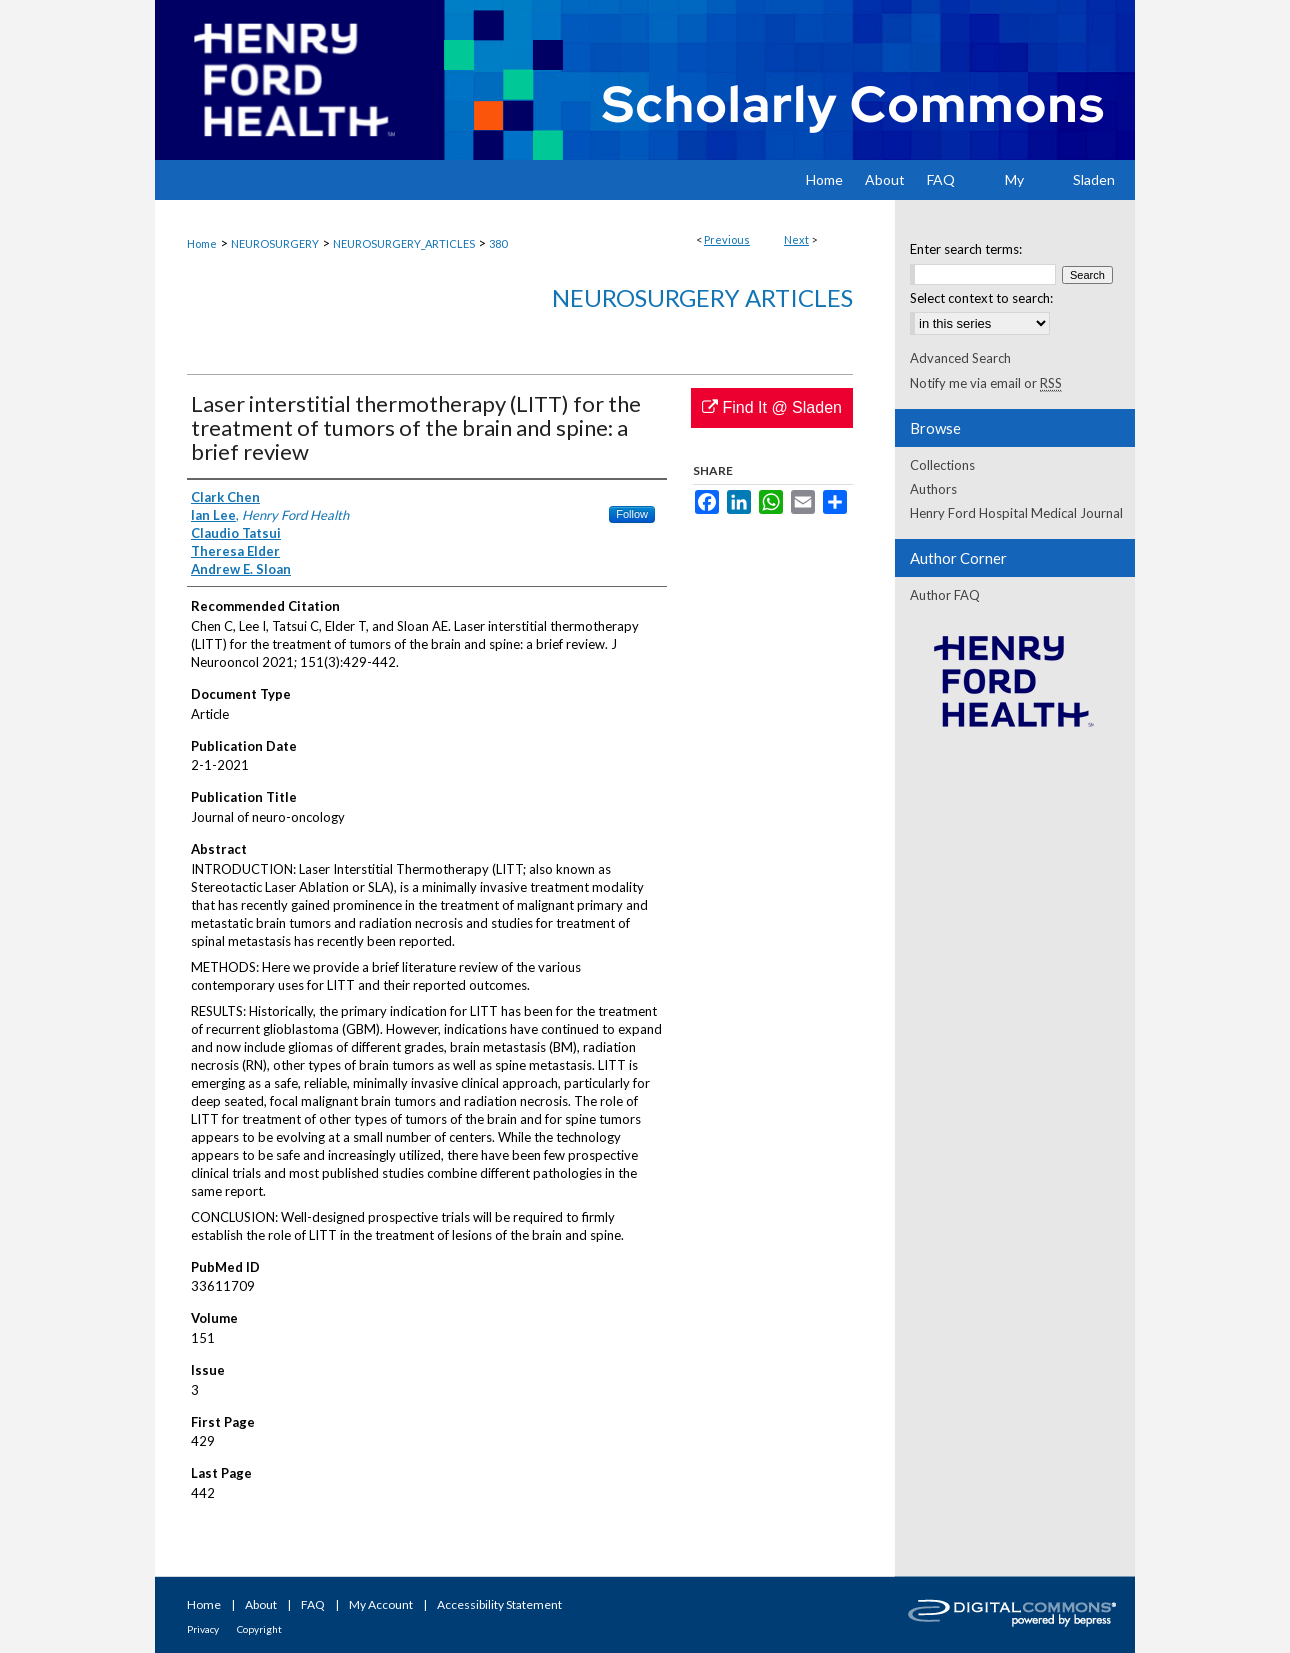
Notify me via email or (986, 383)
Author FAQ (945, 595)
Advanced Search (960, 358)
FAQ (313, 1604)
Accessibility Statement (499, 1604)
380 (498, 243)
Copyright (259, 1629)
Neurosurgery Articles (702, 297)
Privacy (203, 1629)
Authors (933, 489)
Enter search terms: (966, 249)
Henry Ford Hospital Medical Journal (1016, 513)
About (261, 1604)
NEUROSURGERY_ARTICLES (404, 243)
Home (202, 243)
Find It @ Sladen (772, 407)
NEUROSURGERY (275, 243)
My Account (381, 1604)
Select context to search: (981, 298)
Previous (727, 239)
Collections (942, 465)
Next (796, 239)
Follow (632, 514)
